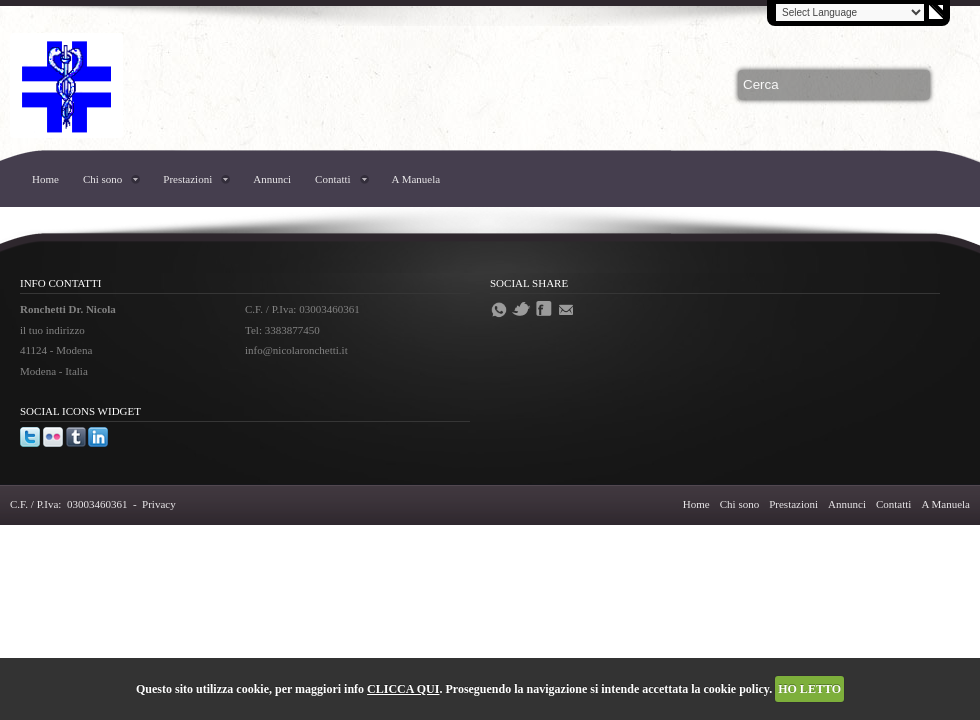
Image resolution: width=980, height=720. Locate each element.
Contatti (332, 179)
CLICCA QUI (403, 689)
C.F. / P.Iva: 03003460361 (68, 504)
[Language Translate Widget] (850, 12)
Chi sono (102, 179)
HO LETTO (809, 689)
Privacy (159, 504)
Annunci (272, 179)
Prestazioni (187, 179)
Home (45, 179)
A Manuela (416, 179)
